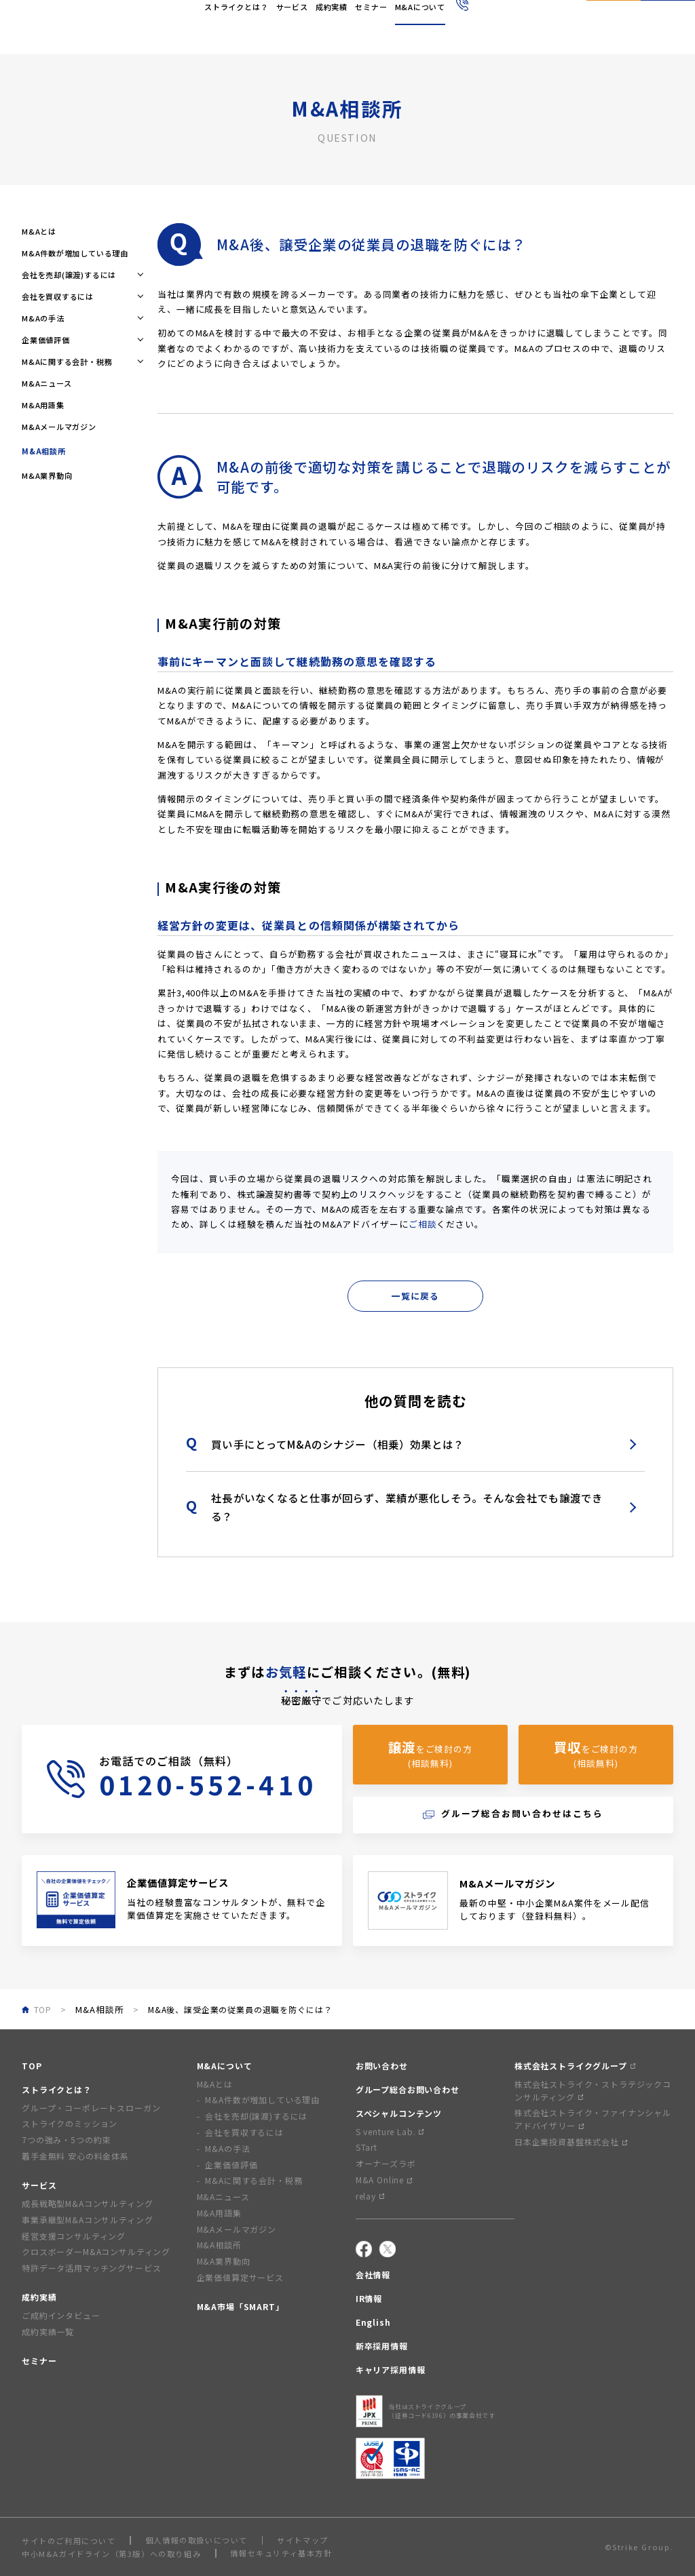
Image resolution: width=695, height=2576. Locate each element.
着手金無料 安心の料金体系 (75, 2156)
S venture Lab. (390, 2131)
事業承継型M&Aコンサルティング (87, 2219)
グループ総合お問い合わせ (407, 2089)
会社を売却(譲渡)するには (256, 2116)
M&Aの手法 (227, 2148)
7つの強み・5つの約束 (66, 2139)
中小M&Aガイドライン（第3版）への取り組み (111, 2553)
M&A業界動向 (47, 475)
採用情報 (423, 19)
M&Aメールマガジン (59, 426)
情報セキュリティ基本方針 (281, 2553)
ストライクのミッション (69, 2123)
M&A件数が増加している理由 (75, 253)
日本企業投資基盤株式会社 (570, 2141)
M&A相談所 (99, 2009)
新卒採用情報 (382, 2345)
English (387, 19)
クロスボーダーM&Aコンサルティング (96, 2251)
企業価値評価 (231, 2164)
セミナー (39, 2360)
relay (370, 2196)
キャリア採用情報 (391, 2369)
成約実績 (39, 2297)
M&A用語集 (43, 404)
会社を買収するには (244, 2132)
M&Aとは (39, 231)
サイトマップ (302, 2540)
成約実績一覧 (48, 2331)
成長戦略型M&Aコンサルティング (87, 2203)
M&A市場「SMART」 (240, 2306)
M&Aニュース (47, 383)
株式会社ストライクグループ (574, 2065)
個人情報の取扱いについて (196, 2540)
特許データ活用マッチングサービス (91, 2267)
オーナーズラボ (386, 2163)
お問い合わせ (382, 2065)
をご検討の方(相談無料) (430, 1754)
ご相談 (423, 1223)
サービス (39, 2185)
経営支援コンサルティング (74, 2236)
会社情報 (336, 19)
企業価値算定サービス (240, 2277)
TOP (32, 2065)
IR (361, 19)
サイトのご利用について (69, 2540)
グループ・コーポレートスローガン (91, 2107)
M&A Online (384, 2179)
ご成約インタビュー (61, 2315)
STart (366, 2147)
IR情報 (369, 2298)
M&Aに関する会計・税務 (253, 2180)
